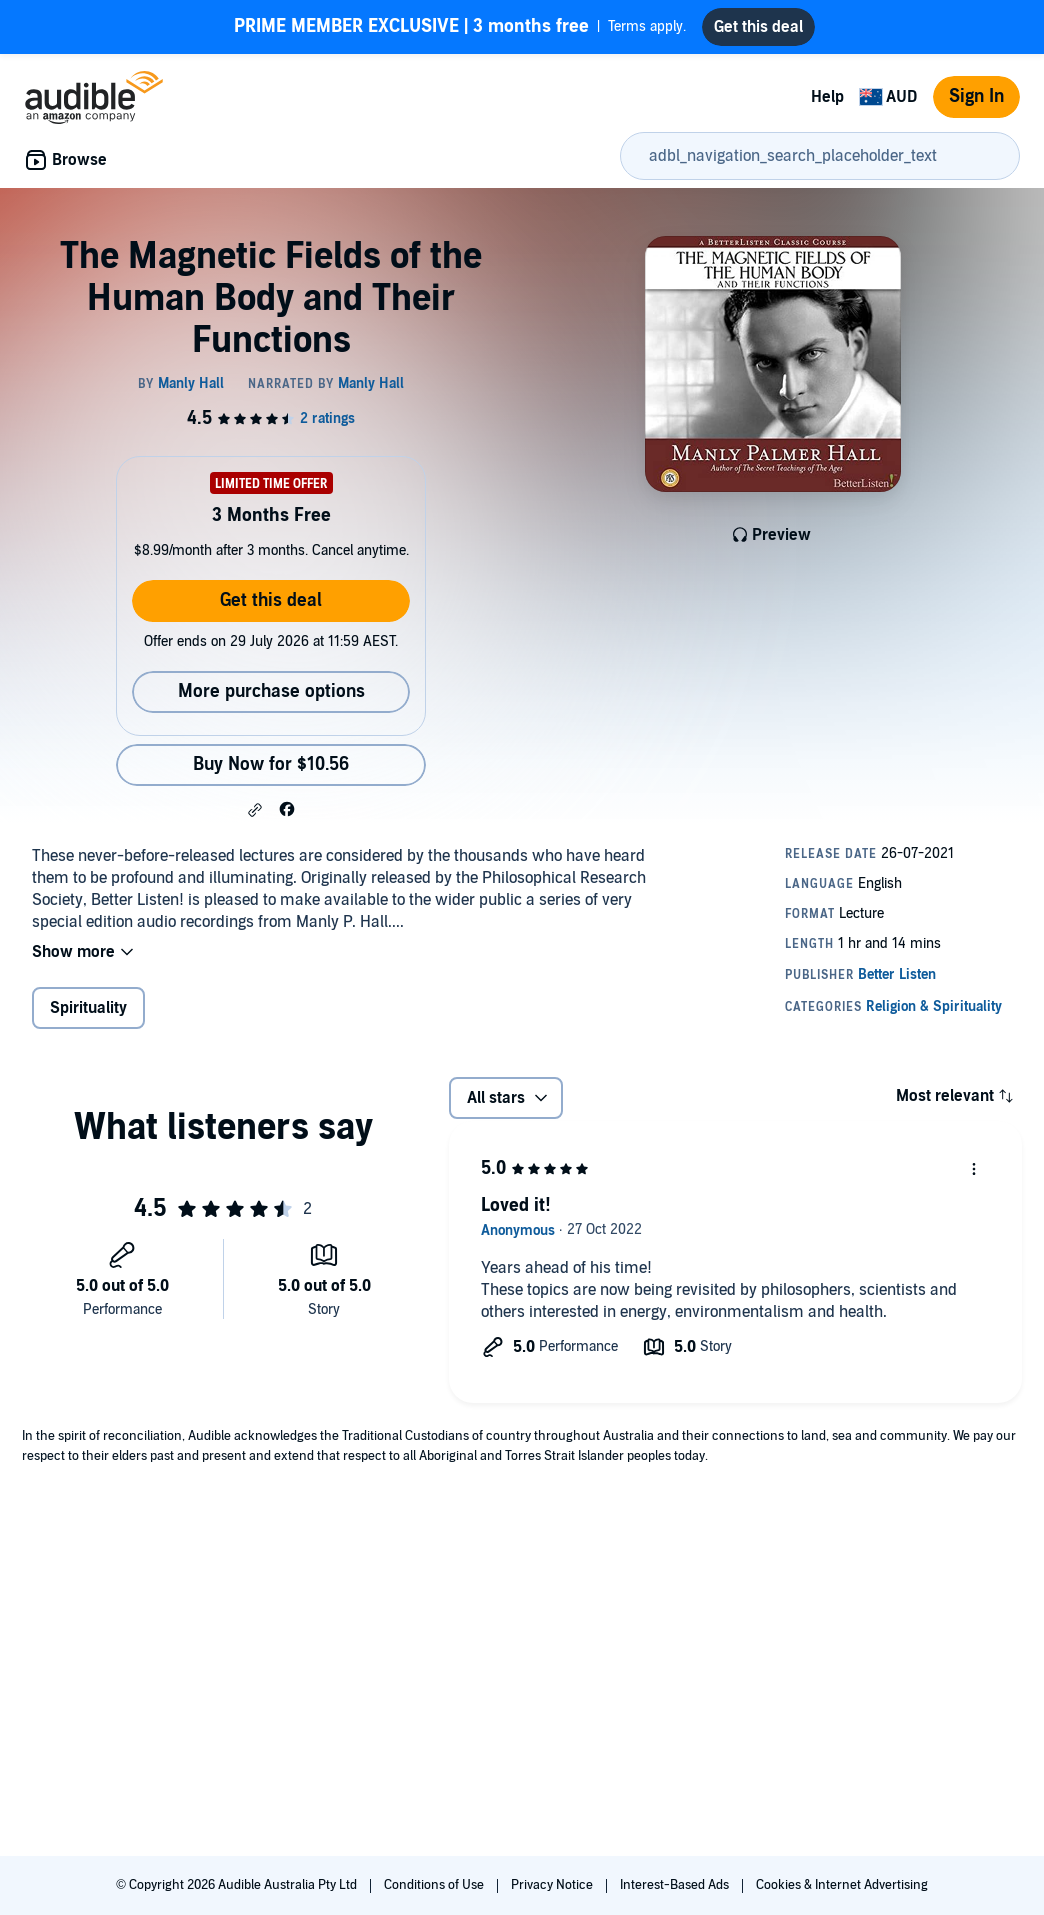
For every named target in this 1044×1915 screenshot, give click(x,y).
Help (827, 97)
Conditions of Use (435, 1885)
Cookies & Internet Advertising (842, 1885)
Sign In (976, 96)
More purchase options (271, 691)
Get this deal (271, 600)
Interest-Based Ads (676, 1885)
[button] (255, 810)
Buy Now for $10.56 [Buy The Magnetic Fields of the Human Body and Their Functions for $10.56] (271, 764)
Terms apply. (460, 27)
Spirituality (88, 1008)
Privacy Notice (553, 1885)
